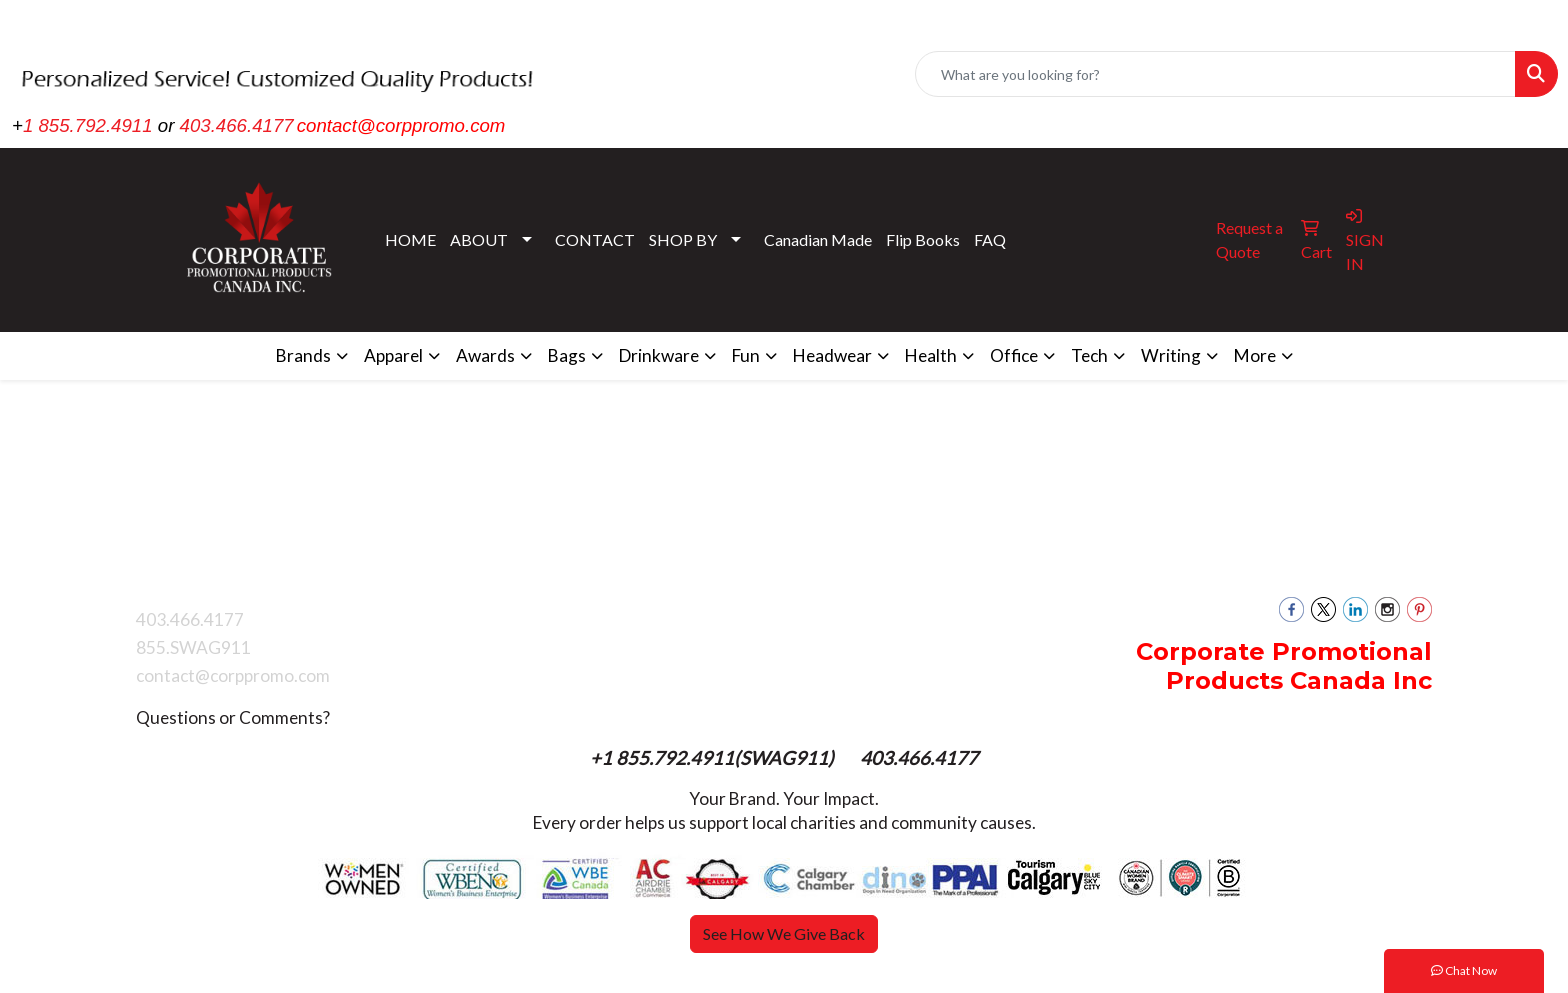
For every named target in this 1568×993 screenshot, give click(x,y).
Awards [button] (485, 355)
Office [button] (1014, 355)
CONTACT (595, 239)
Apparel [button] (393, 355)
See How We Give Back (784, 933)
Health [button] (931, 355)
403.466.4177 (237, 125)
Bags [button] (567, 355)
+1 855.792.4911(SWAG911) (714, 758)
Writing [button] (1171, 355)
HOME (410, 239)
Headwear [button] (832, 355)
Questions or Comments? (233, 717)
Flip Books (923, 239)
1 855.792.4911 (88, 125)
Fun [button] (746, 355)
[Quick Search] (1215, 74)
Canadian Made (818, 239)
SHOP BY (683, 239)
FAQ (990, 239)
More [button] (1255, 355)
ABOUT (479, 239)
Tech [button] (1089, 355)
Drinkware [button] (659, 355)
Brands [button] (303, 355)
